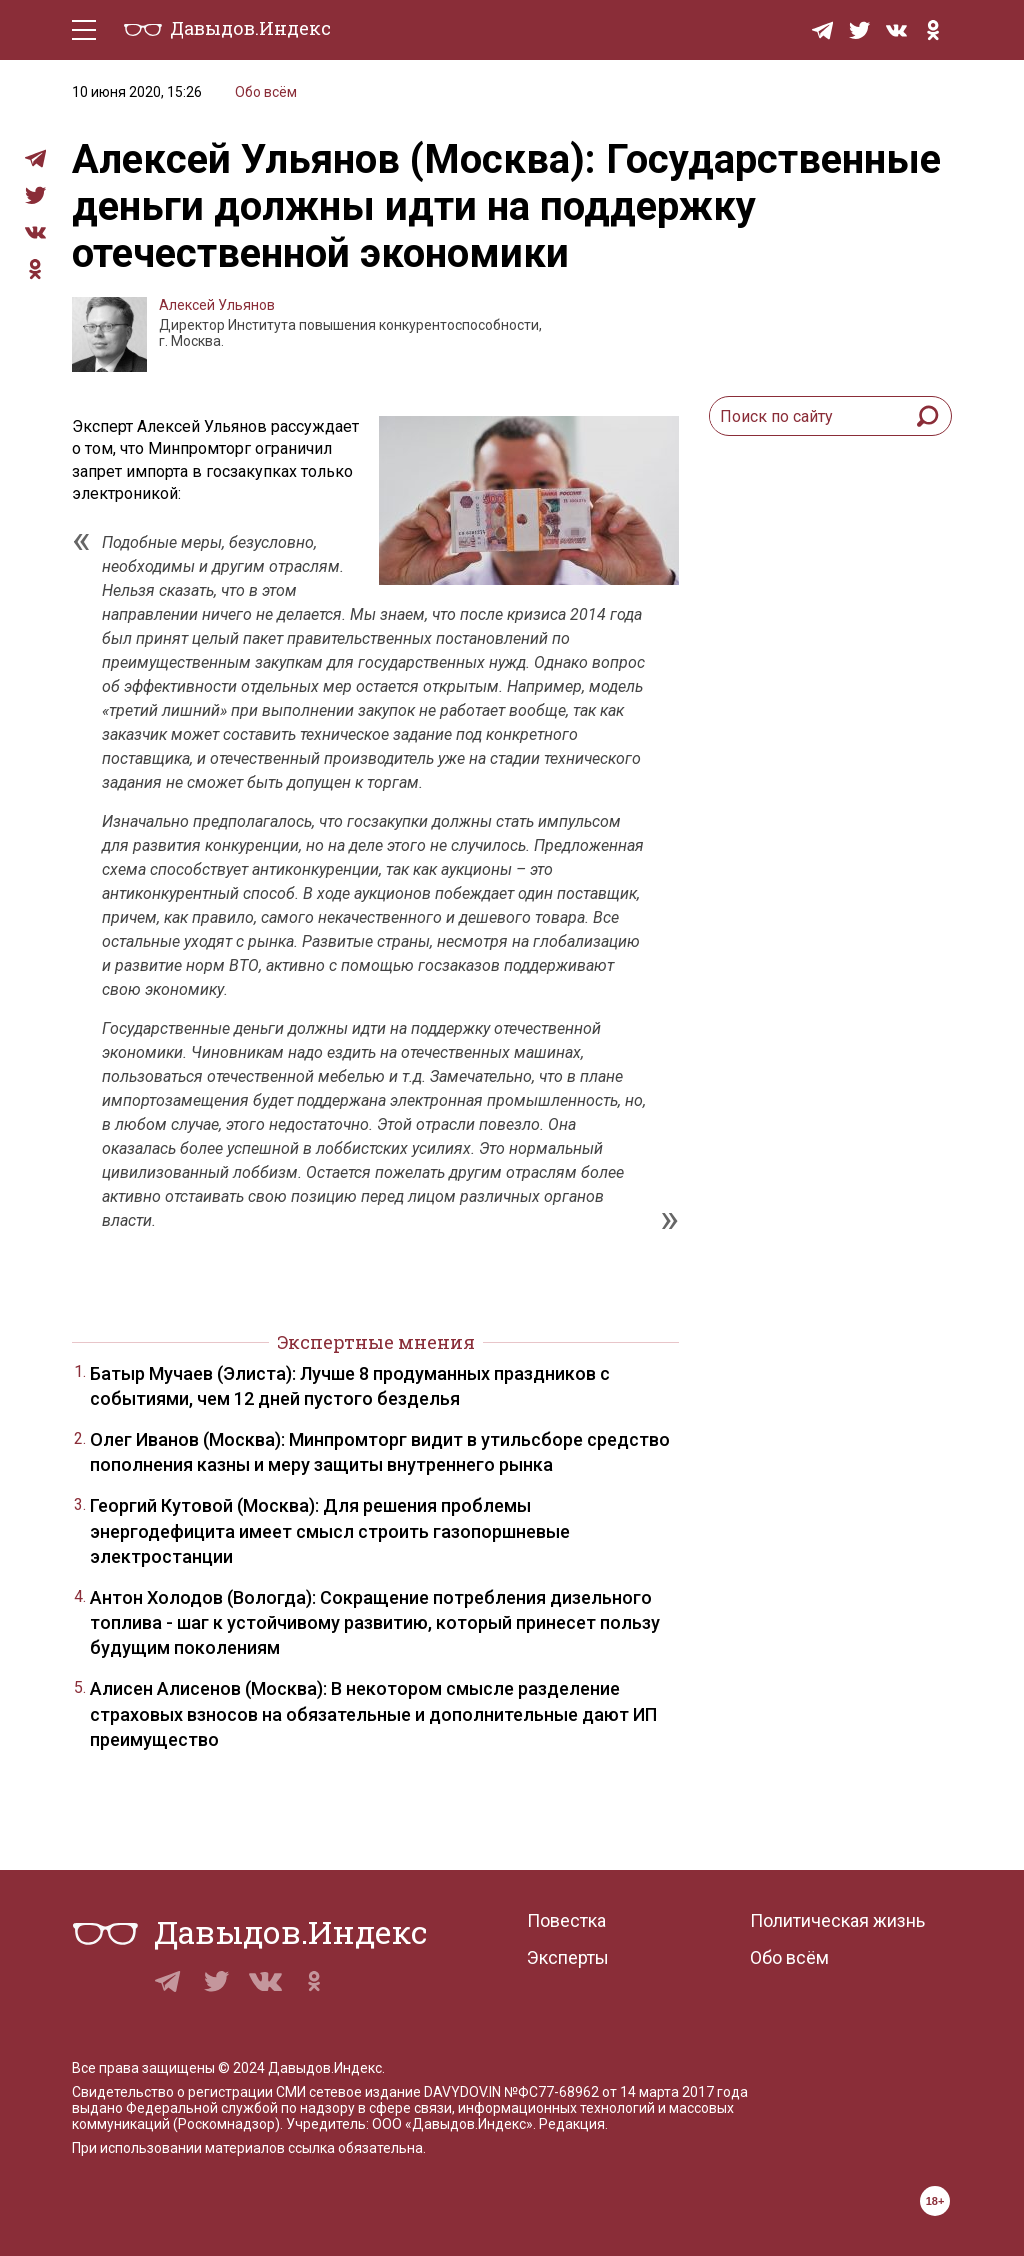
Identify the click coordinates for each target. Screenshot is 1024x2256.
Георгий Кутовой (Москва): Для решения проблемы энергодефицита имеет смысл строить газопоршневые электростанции (330, 1530)
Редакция (572, 2124)
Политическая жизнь (837, 1920)
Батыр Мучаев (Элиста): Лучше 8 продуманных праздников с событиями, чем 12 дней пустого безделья (350, 1386)
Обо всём (266, 92)
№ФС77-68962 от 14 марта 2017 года (626, 2092)
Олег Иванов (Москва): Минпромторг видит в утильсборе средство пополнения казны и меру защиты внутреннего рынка (380, 1452)
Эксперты (568, 1957)
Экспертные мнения (376, 1342)
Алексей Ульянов (217, 305)
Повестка (566, 1920)
